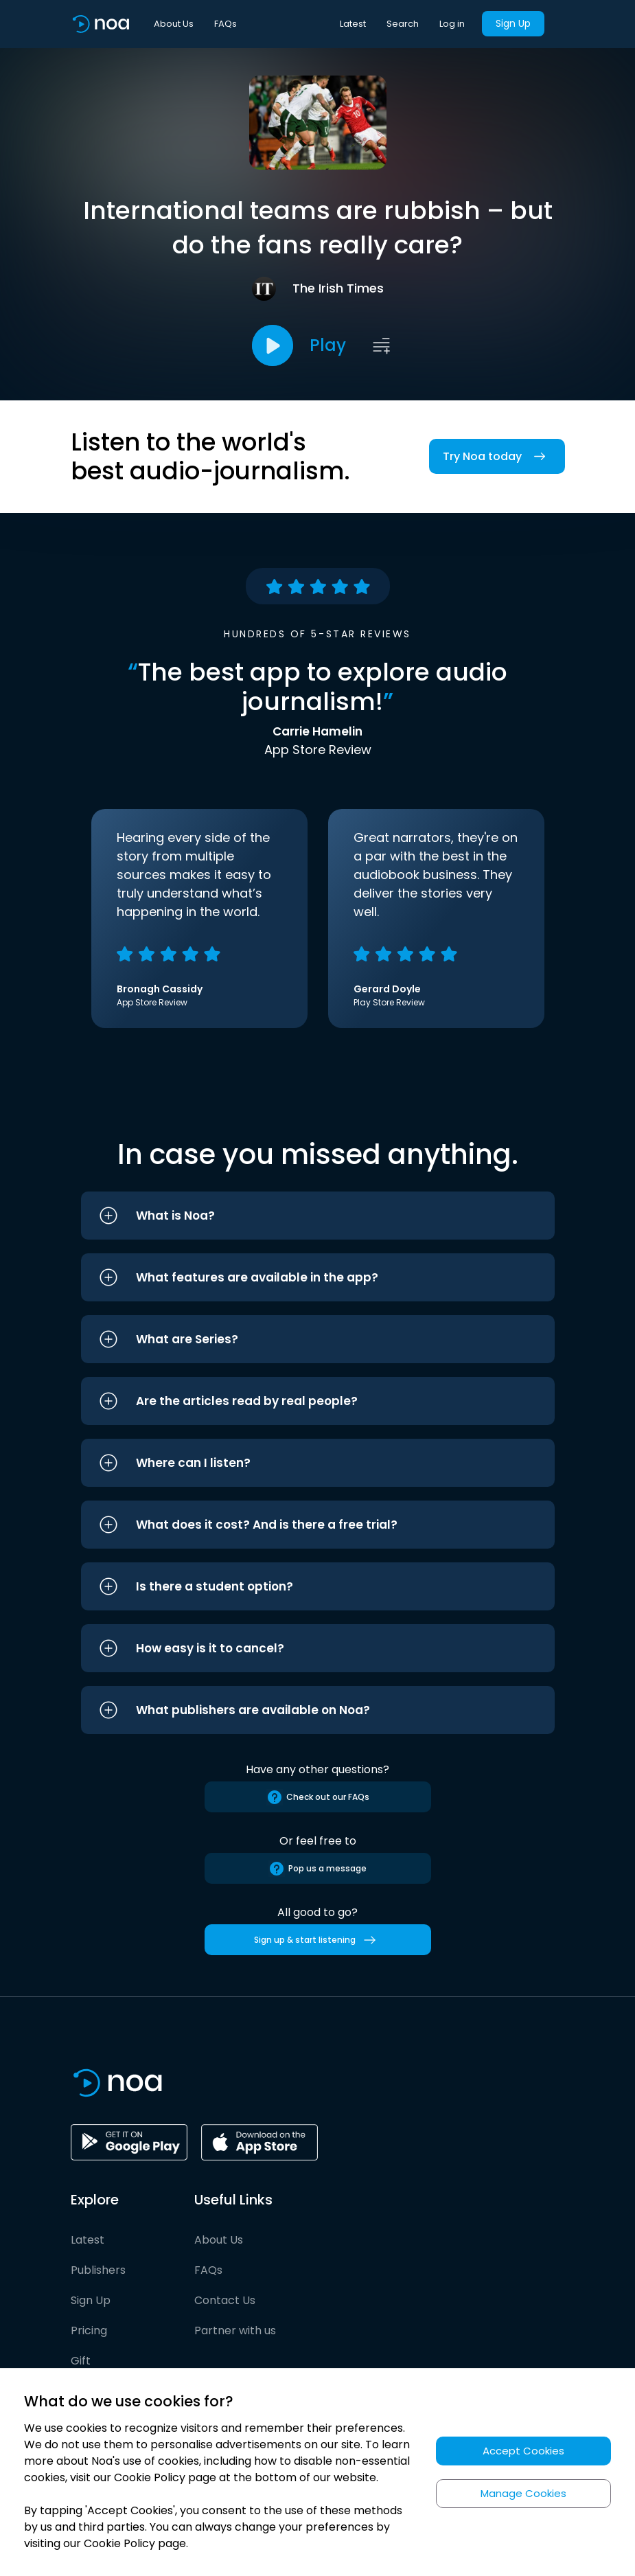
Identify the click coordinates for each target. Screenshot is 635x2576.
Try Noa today (497, 456)
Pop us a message (317, 1868)
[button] (318, 1215)
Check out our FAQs (317, 1797)
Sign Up (513, 23)
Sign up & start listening (317, 1940)
